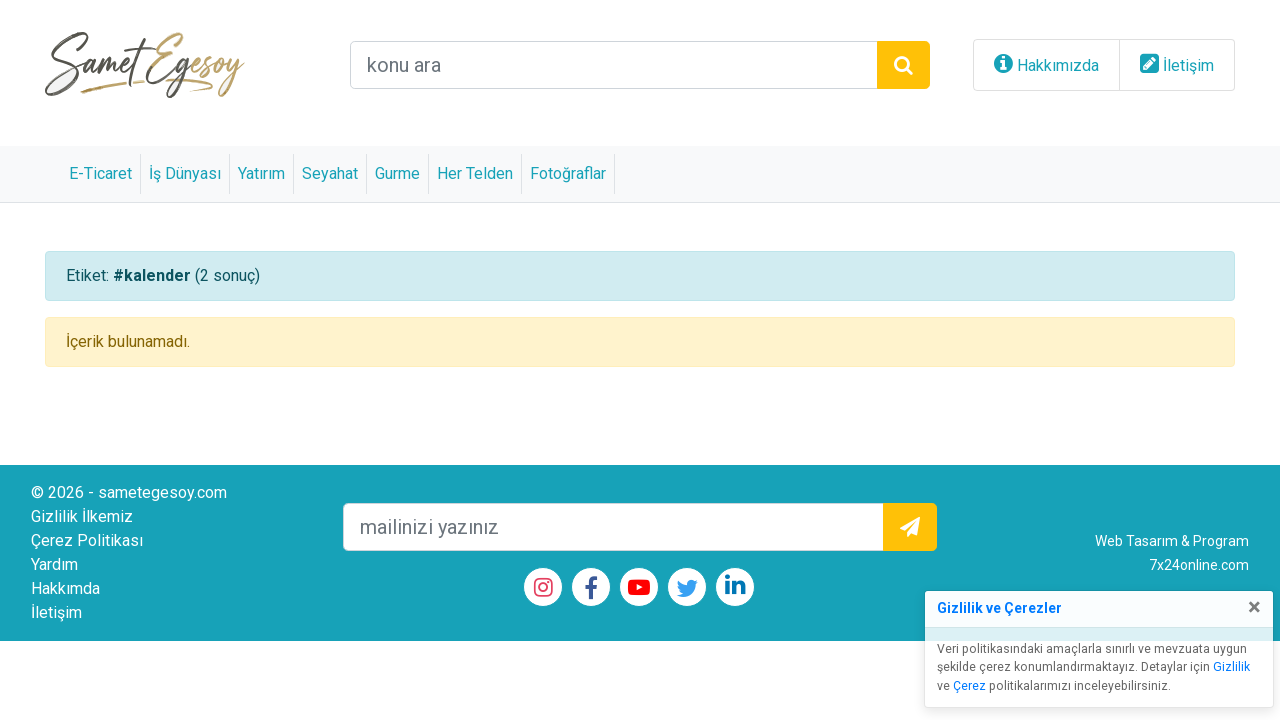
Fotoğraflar (568, 173)
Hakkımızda (1058, 65)
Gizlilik (1231, 667)
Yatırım (261, 173)
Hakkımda (65, 588)
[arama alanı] (614, 65)
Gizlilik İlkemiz (82, 516)
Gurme (397, 173)
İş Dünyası (185, 173)
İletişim (1188, 65)
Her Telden (475, 173)
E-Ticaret (100, 173)
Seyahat (330, 173)
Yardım (54, 564)
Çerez (969, 686)
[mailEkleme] (613, 527)
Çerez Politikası (87, 540)
